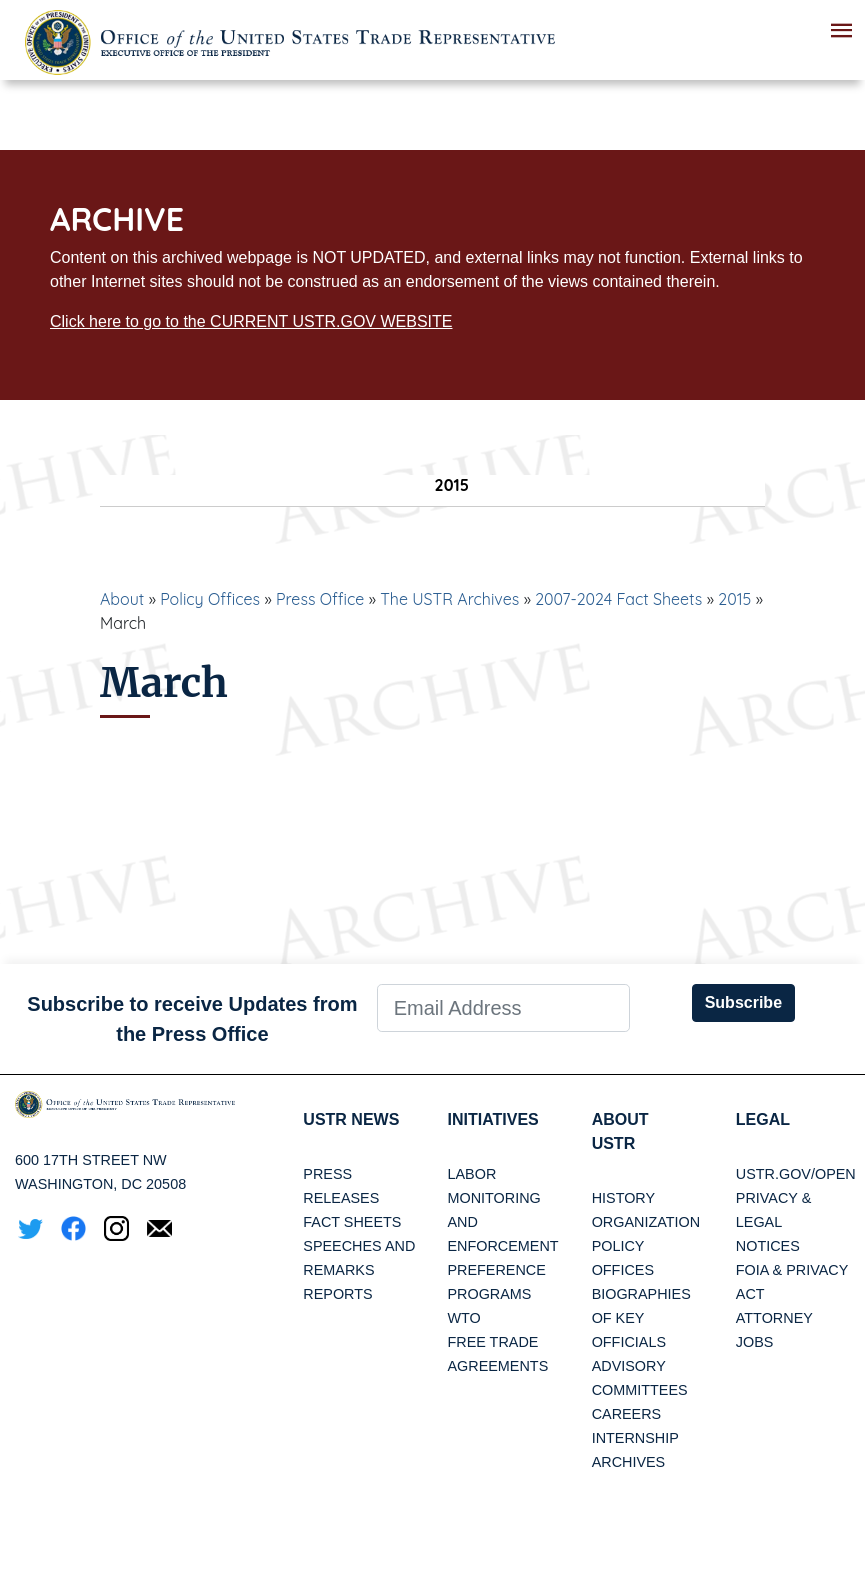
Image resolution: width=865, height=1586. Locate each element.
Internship (635, 1438)
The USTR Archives (449, 599)
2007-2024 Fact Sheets (618, 599)
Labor (471, 1174)
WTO (463, 1318)
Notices (768, 1246)
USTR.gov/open (796, 1174)
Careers (627, 1414)
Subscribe (743, 1002)
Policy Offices (210, 599)
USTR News (351, 1119)
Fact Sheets (352, 1222)
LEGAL (763, 1119)
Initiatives (492, 1119)
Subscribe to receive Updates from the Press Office (192, 1019)
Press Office (320, 599)
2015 (734, 599)
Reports (337, 1294)
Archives (629, 1462)
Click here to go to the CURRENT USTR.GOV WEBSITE (251, 321)
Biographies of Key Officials (641, 1318)
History (623, 1198)
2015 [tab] (432, 485)
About (122, 599)
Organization (646, 1222)
